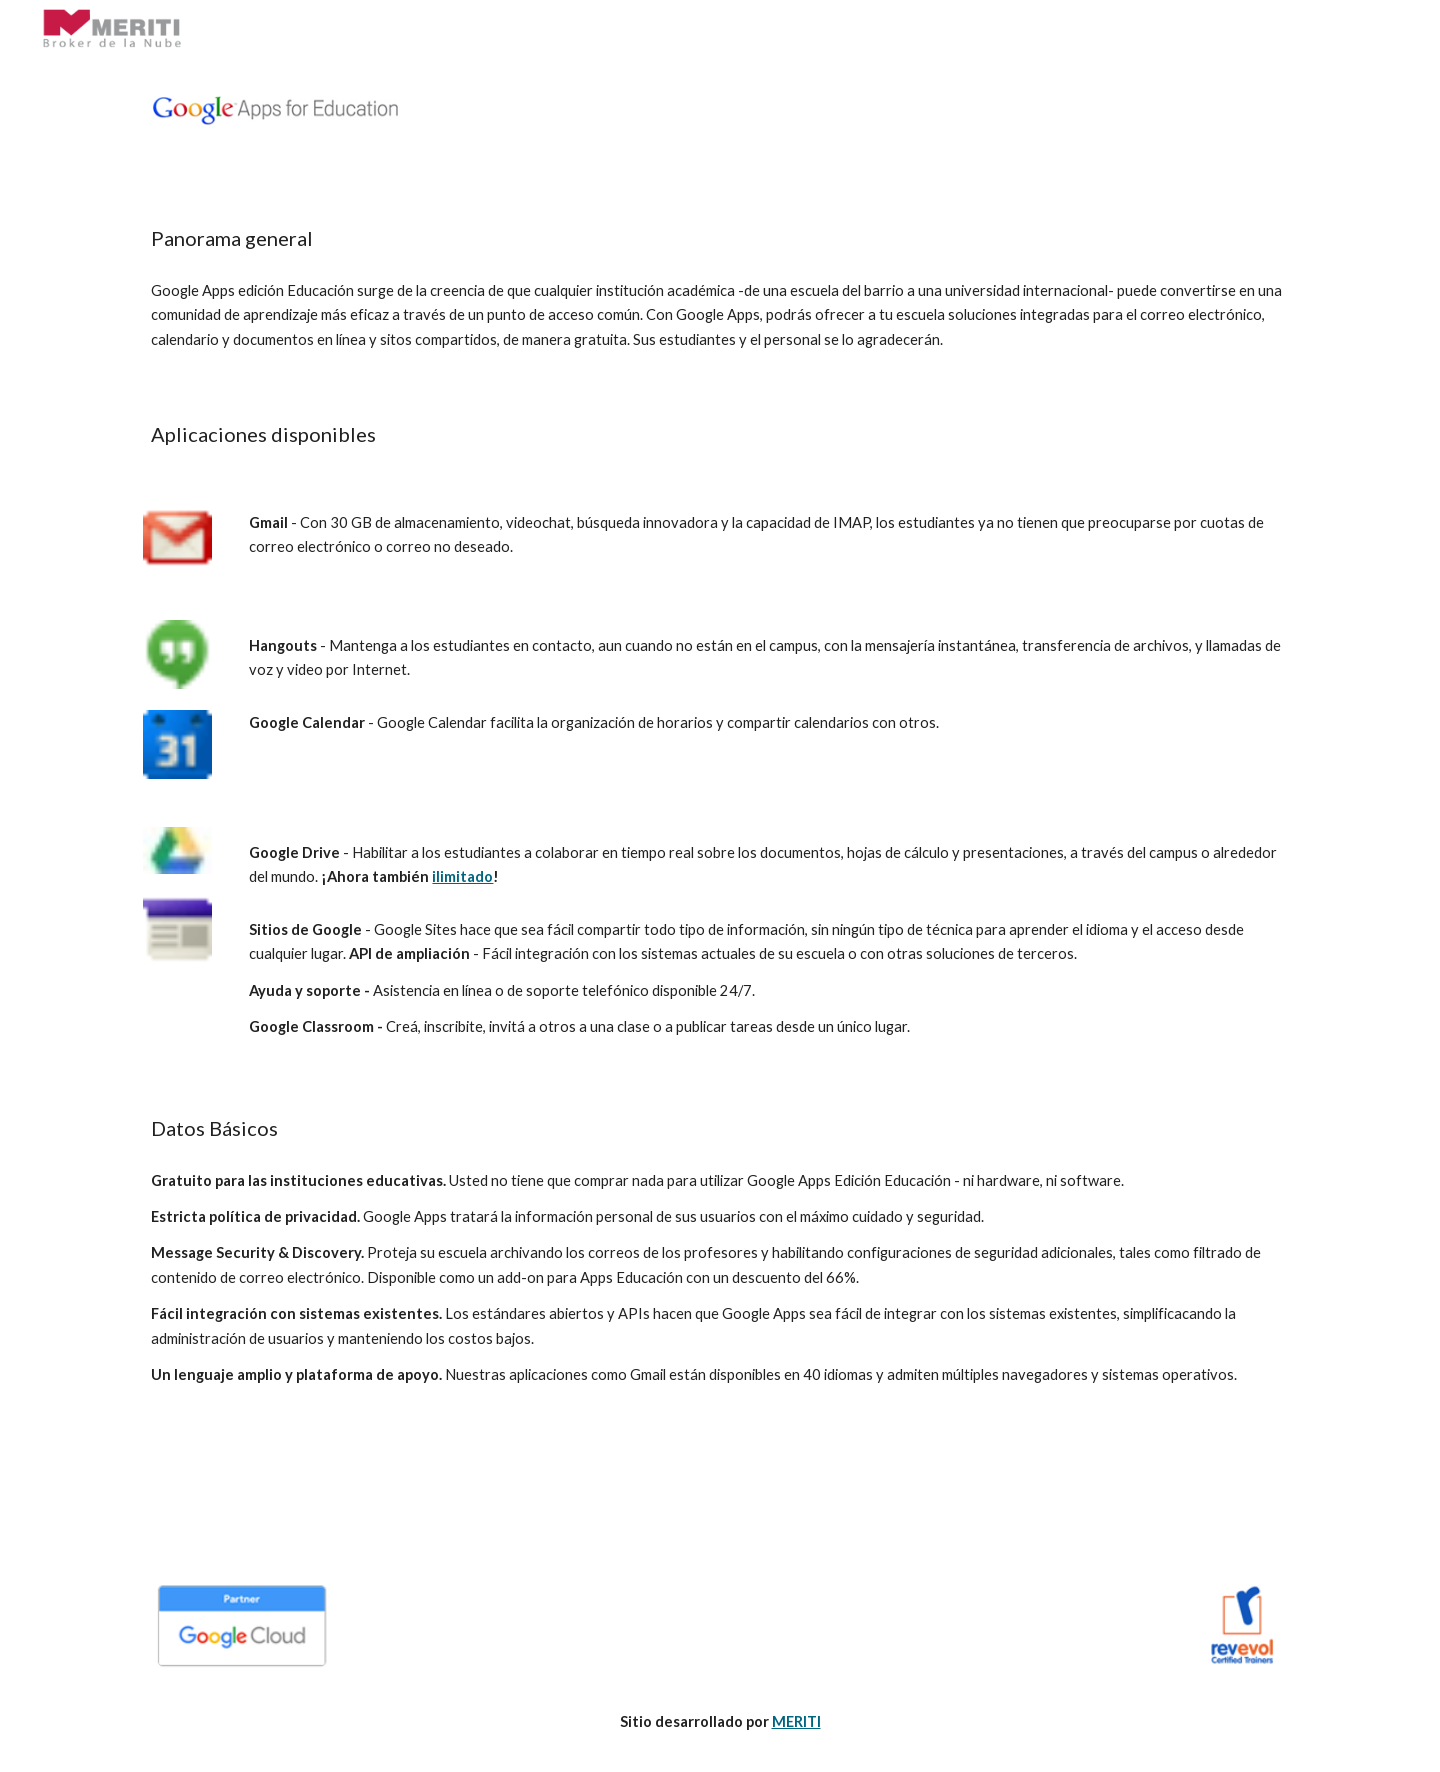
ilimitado (462, 876)
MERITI (796, 1721)
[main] (720, 238)
